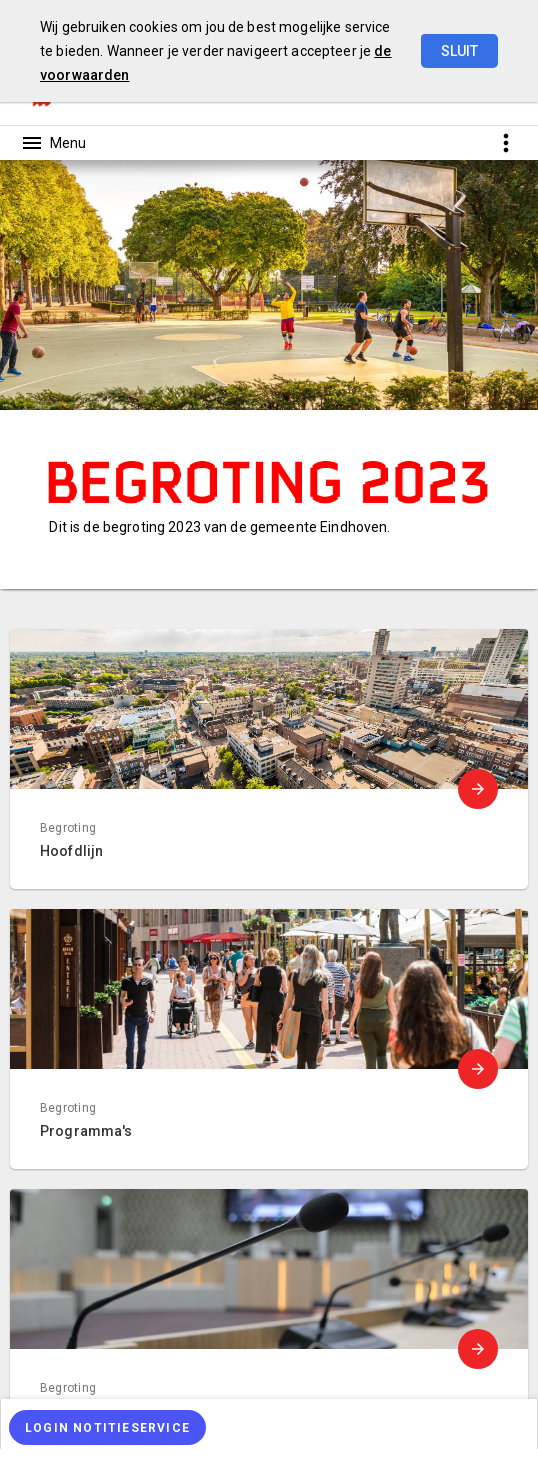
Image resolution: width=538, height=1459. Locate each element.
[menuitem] (269, 1424)
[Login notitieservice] (107, 1427)
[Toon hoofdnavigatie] (53, 143)
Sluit (459, 51)
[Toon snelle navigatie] (505, 142)
